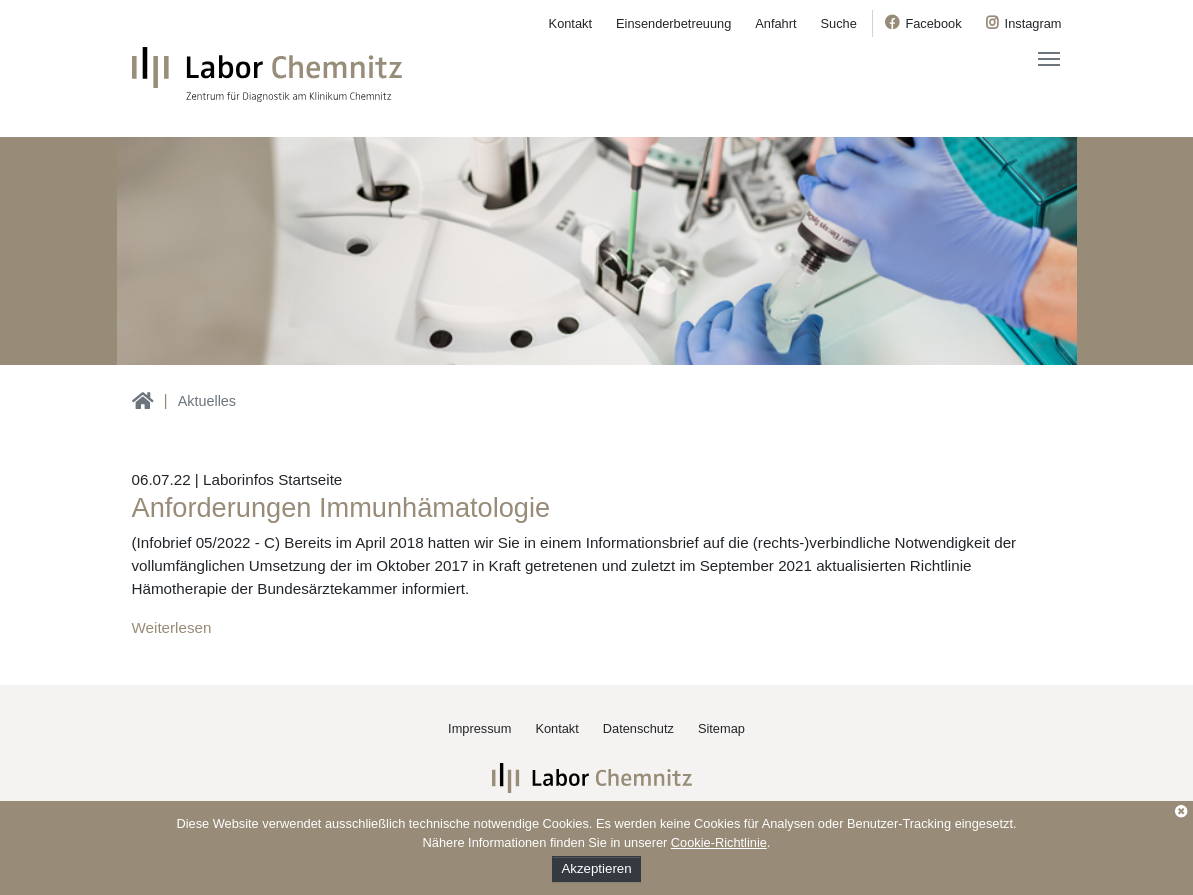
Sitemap (721, 728)
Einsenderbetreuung (673, 23)
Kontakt (570, 23)
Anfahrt (775, 23)
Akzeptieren (596, 868)
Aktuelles (207, 401)
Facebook (933, 23)
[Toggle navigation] (1049, 59)
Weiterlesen (172, 627)
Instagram (1033, 23)
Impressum (479, 728)
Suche (839, 23)
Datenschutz (638, 728)
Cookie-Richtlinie (719, 842)
